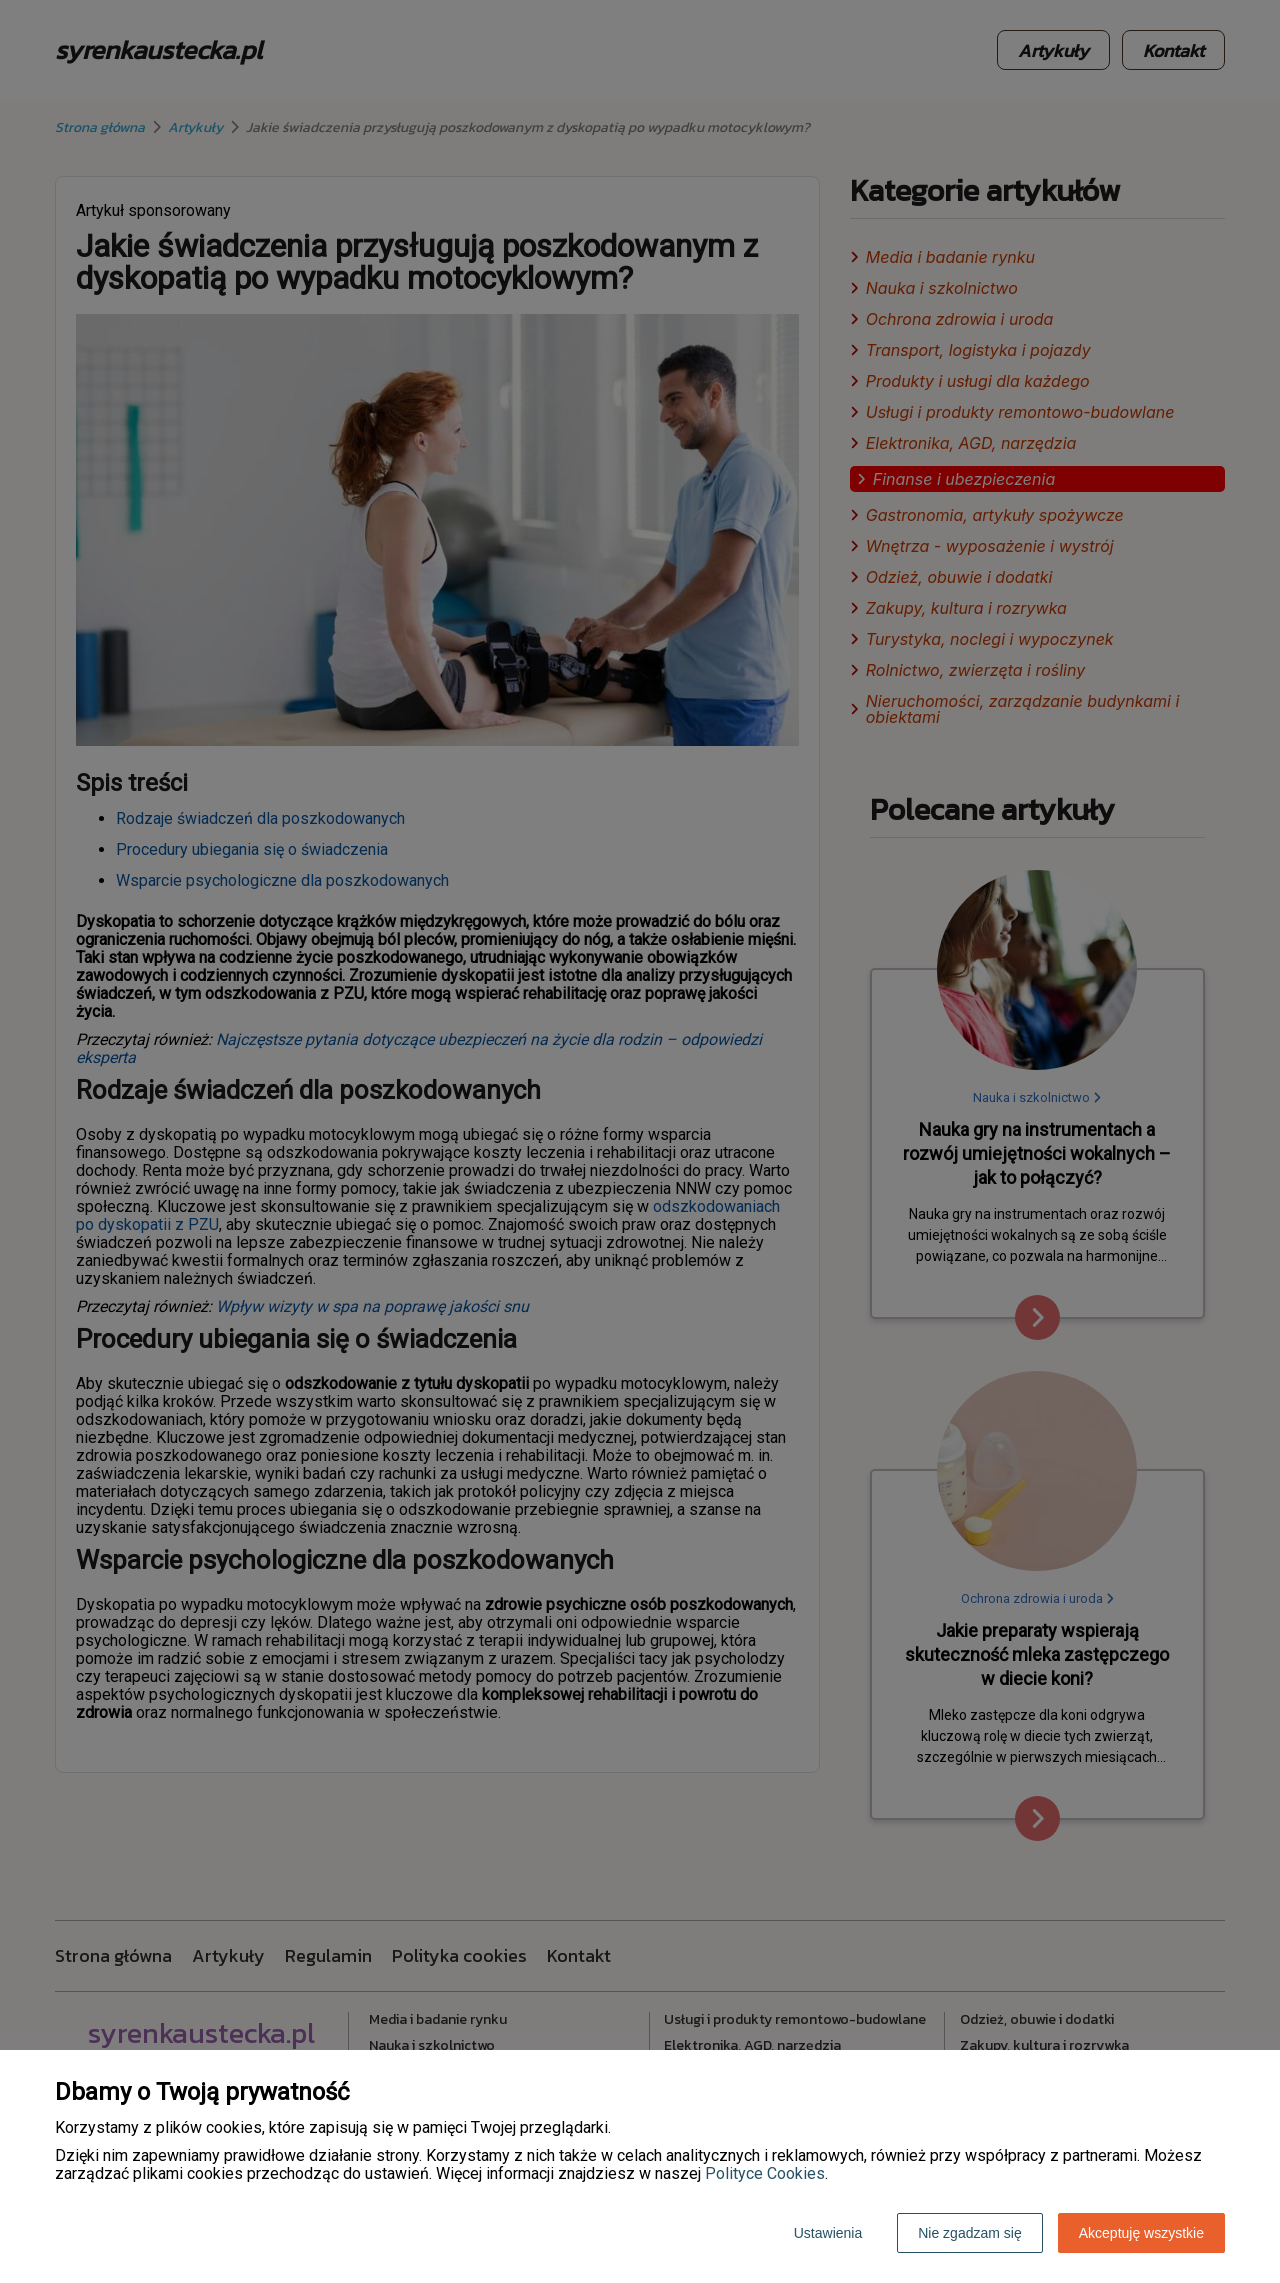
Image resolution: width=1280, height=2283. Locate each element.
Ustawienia (828, 2233)
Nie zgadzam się (970, 2233)
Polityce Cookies (765, 2173)
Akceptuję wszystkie (1141, 2233)
